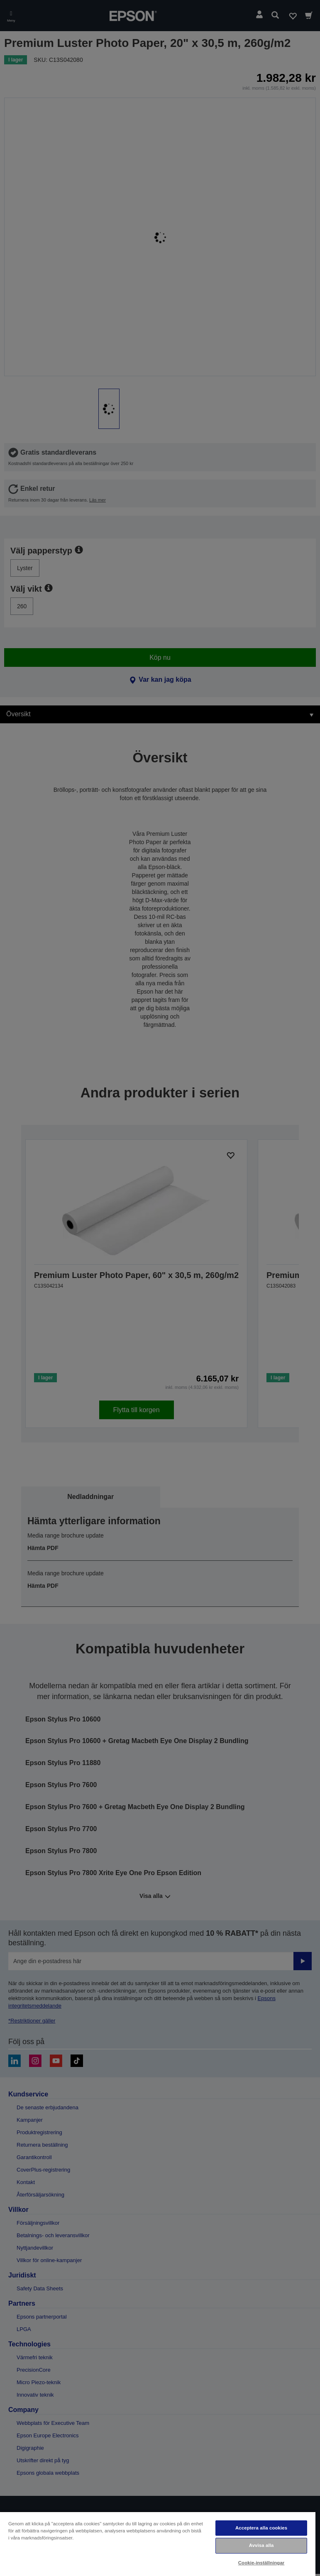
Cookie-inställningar (261, 2562)
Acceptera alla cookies (261, 2527)
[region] (157, 2543)
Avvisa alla (261, 2545)
